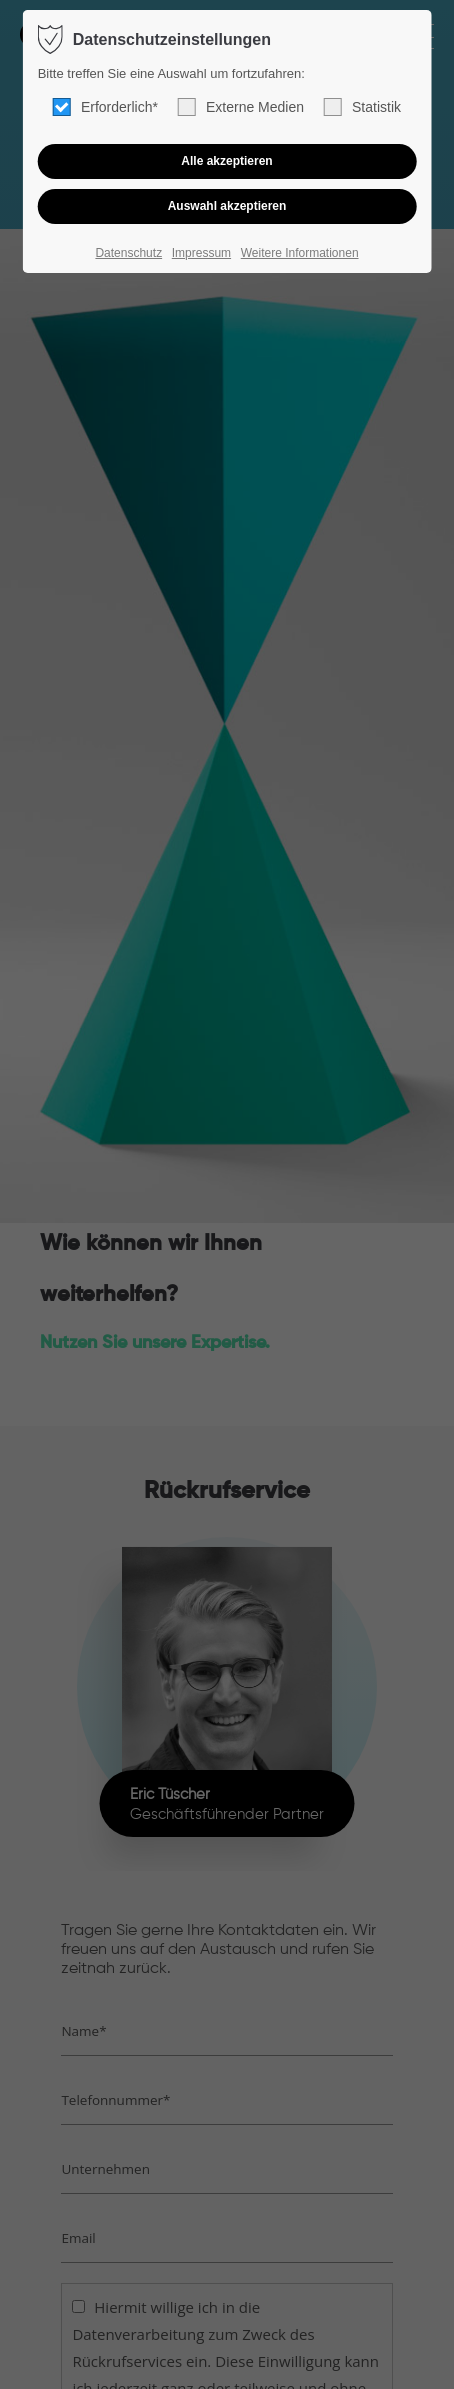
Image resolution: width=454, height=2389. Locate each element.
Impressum (201, 253)
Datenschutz (128, 253)
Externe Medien (241, 107)
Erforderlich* (105, 107)
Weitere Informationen (300, 253)
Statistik (362, 107)
